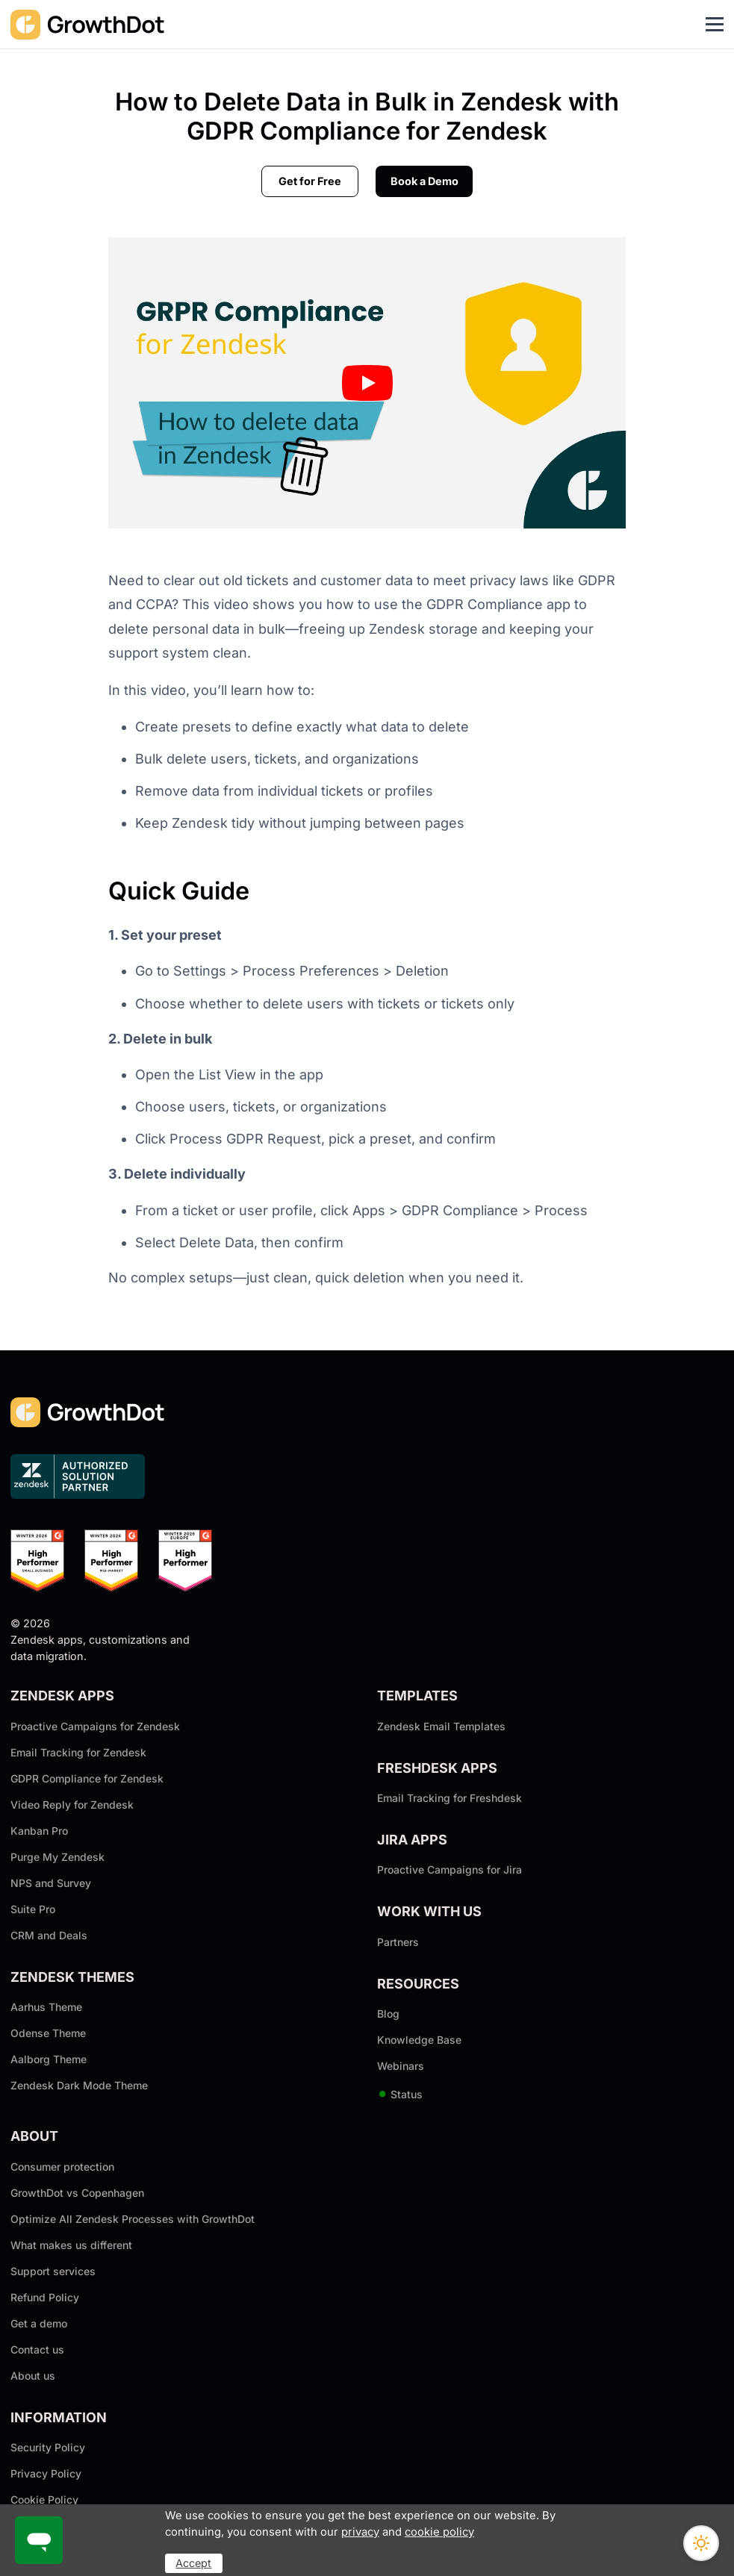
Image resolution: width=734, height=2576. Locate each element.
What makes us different (71, 2245)
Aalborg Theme (48, 2059)
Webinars (400, 2065)
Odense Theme (48, 2033)
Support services (53, 2271)
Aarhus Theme (46, 2006)
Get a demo (38, 2323)
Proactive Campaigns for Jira (449, 1869)
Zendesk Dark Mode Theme (79, 2085)
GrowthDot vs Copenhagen (77, 2192)
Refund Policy (44, 2297)
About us (32, 2375)
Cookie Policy (44, 2499)
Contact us (37, 2349)
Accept (193, 2563)
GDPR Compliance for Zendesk (87, 1778)
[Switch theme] (701, 2543)
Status (400, 2094)
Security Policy (47, 2447)
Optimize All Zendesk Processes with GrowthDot (132, 2218)
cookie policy (439, 2532)
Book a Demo (424, 181)
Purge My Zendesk (57, 1856)
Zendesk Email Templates (441, 1726)
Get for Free (310, 181)
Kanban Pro (39, 1830)
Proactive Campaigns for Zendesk (95, 1726)
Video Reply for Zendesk (72, 1804)
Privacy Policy (45, 2473)
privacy (360, 2532)
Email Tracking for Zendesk (78, 1752)
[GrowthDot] (88, 24)
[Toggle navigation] (715, 24)
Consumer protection (62, 2166)
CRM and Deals (48, 1935)
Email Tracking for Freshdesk (449, 1797)
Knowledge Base (419, 2039)
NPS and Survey (50, 1883)
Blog (388, 2013)
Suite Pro (32, 1909)
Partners (398, 1942)
